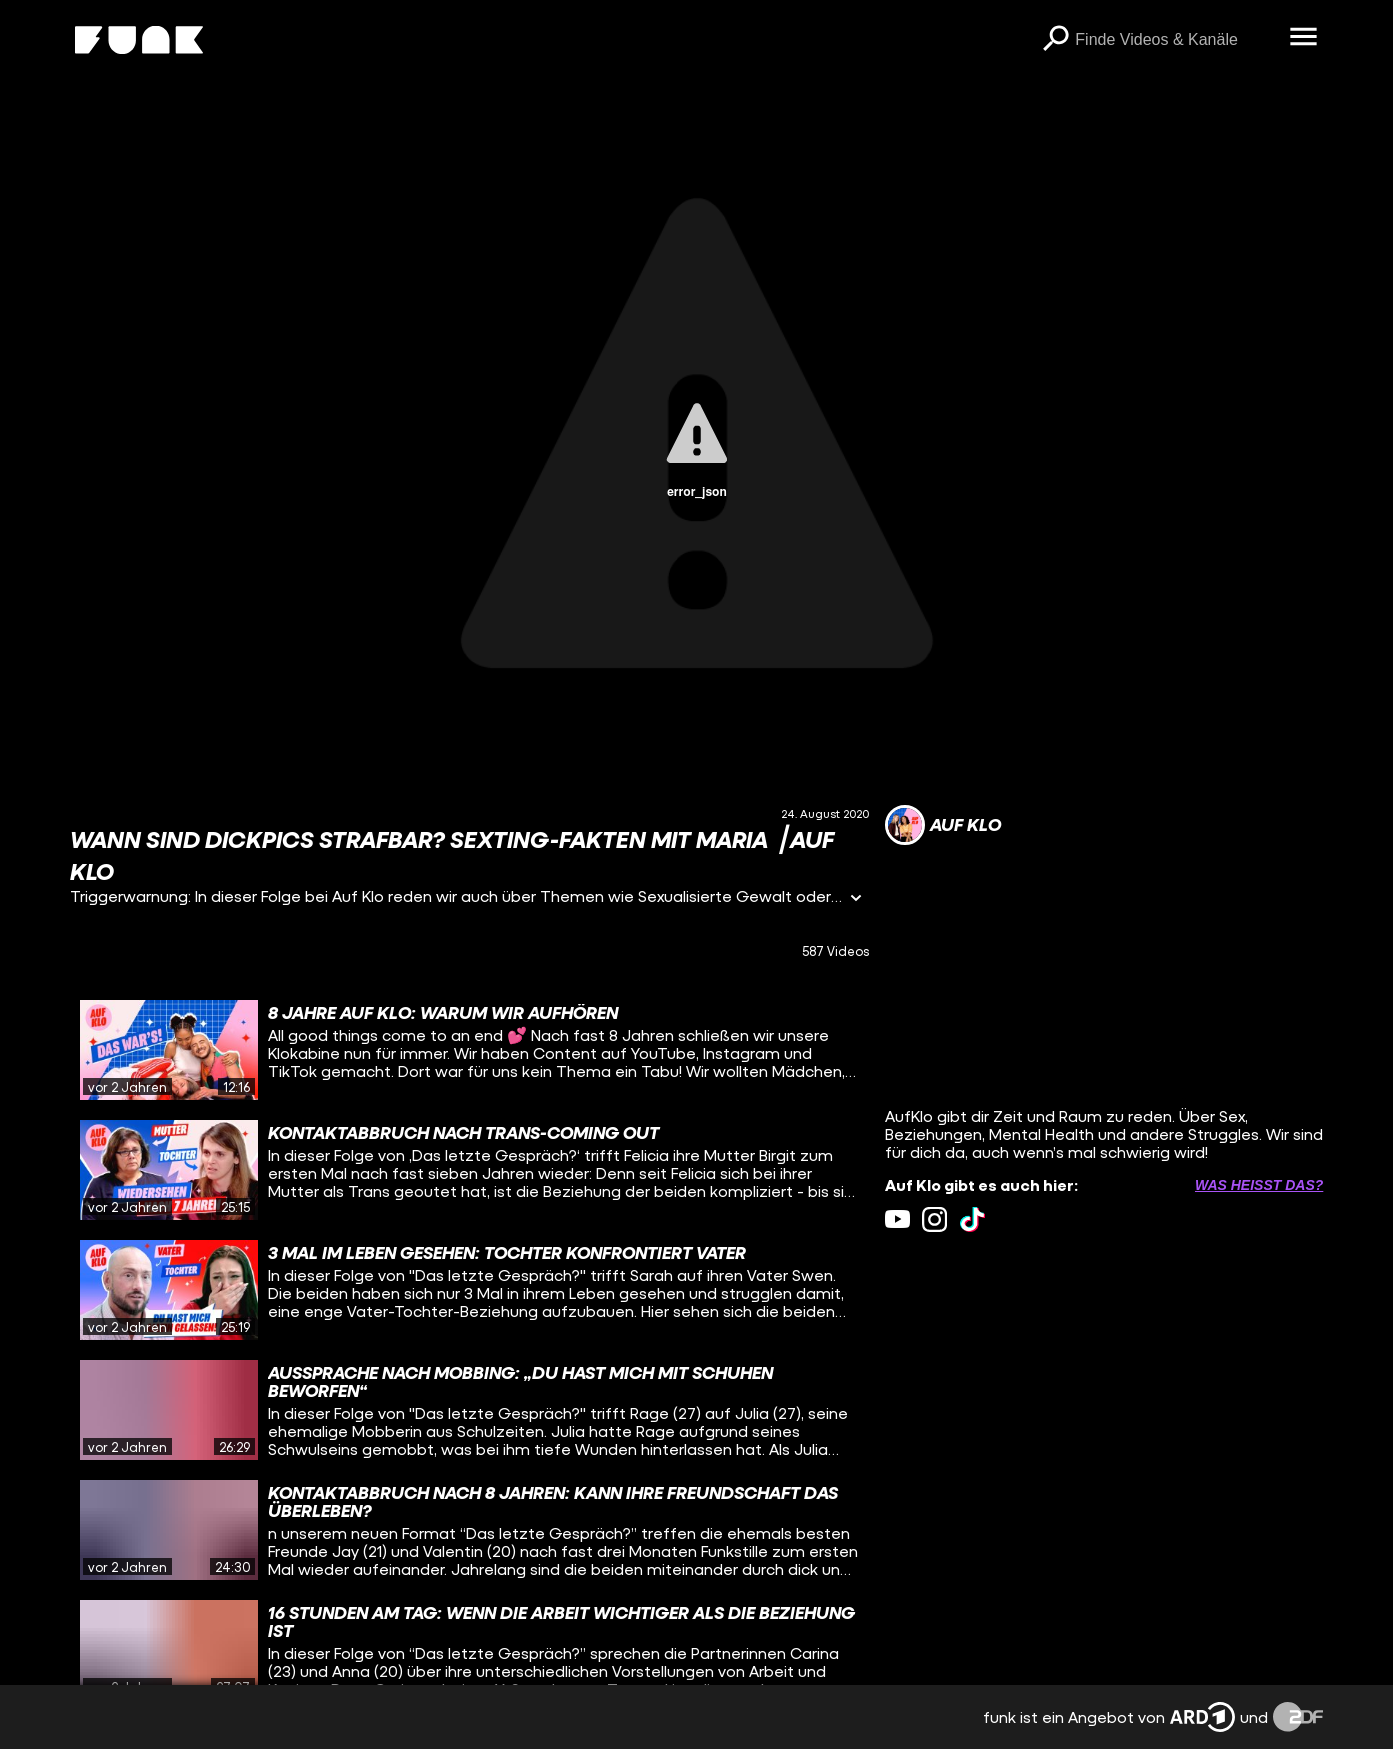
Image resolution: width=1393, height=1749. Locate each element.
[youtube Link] (897, 1219)
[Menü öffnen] (1303, 38)
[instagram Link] (934, 1219)
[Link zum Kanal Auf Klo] (943, 825)
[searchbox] (1175, 40)
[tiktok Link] (972, 1219)
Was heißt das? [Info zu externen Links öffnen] (1259, 1185)
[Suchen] (1055, 40)
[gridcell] (469, 1050)
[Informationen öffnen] (856, 899)
